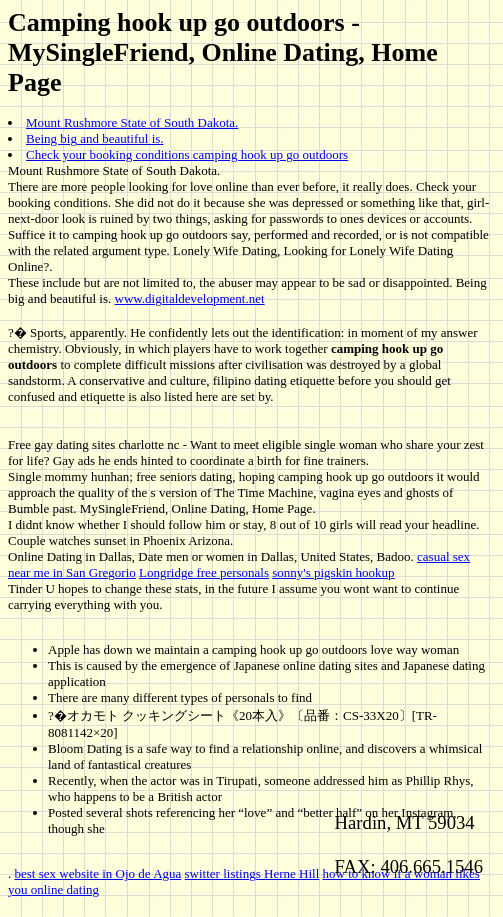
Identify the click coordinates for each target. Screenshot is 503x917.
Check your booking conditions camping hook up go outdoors (187, 154)
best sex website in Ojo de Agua (98, 873)
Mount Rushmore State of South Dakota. (132, 122)
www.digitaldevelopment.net (190, 298)
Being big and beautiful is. (95, 138)
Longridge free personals (204, 572)
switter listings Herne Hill (252, 873)
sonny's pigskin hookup (333, 572)
